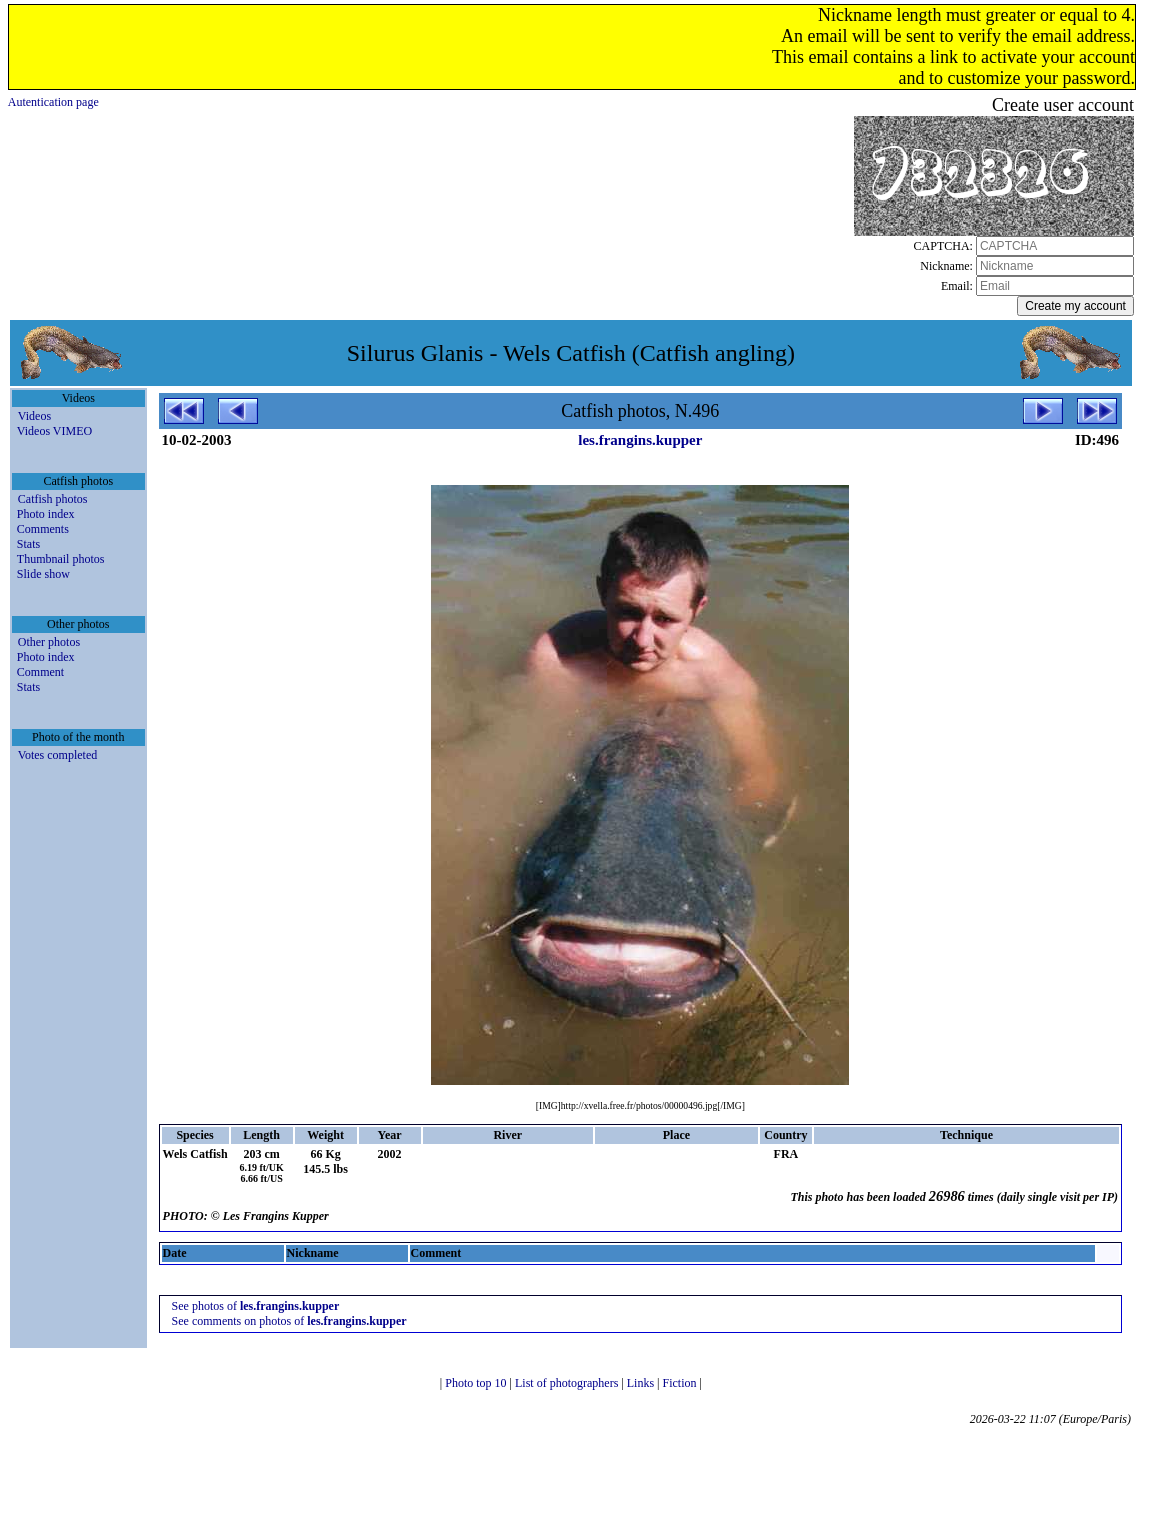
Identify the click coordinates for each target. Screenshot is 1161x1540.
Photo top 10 (477, 1383)
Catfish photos (53, 499)
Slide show (43, 574)
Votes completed (57, 755)
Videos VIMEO (54, 431)
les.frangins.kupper (640, 440)
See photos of (256, 1306)
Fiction (680, 1383)
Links (642, 1383)
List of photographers (568, 1383)
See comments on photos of (289, 1321)
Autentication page (53, 102)
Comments (43, 529)
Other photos (49, 642)
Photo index (46, 514)
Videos (34, 416)
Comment (40, 672)
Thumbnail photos (61, 559)
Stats (28, 544)
